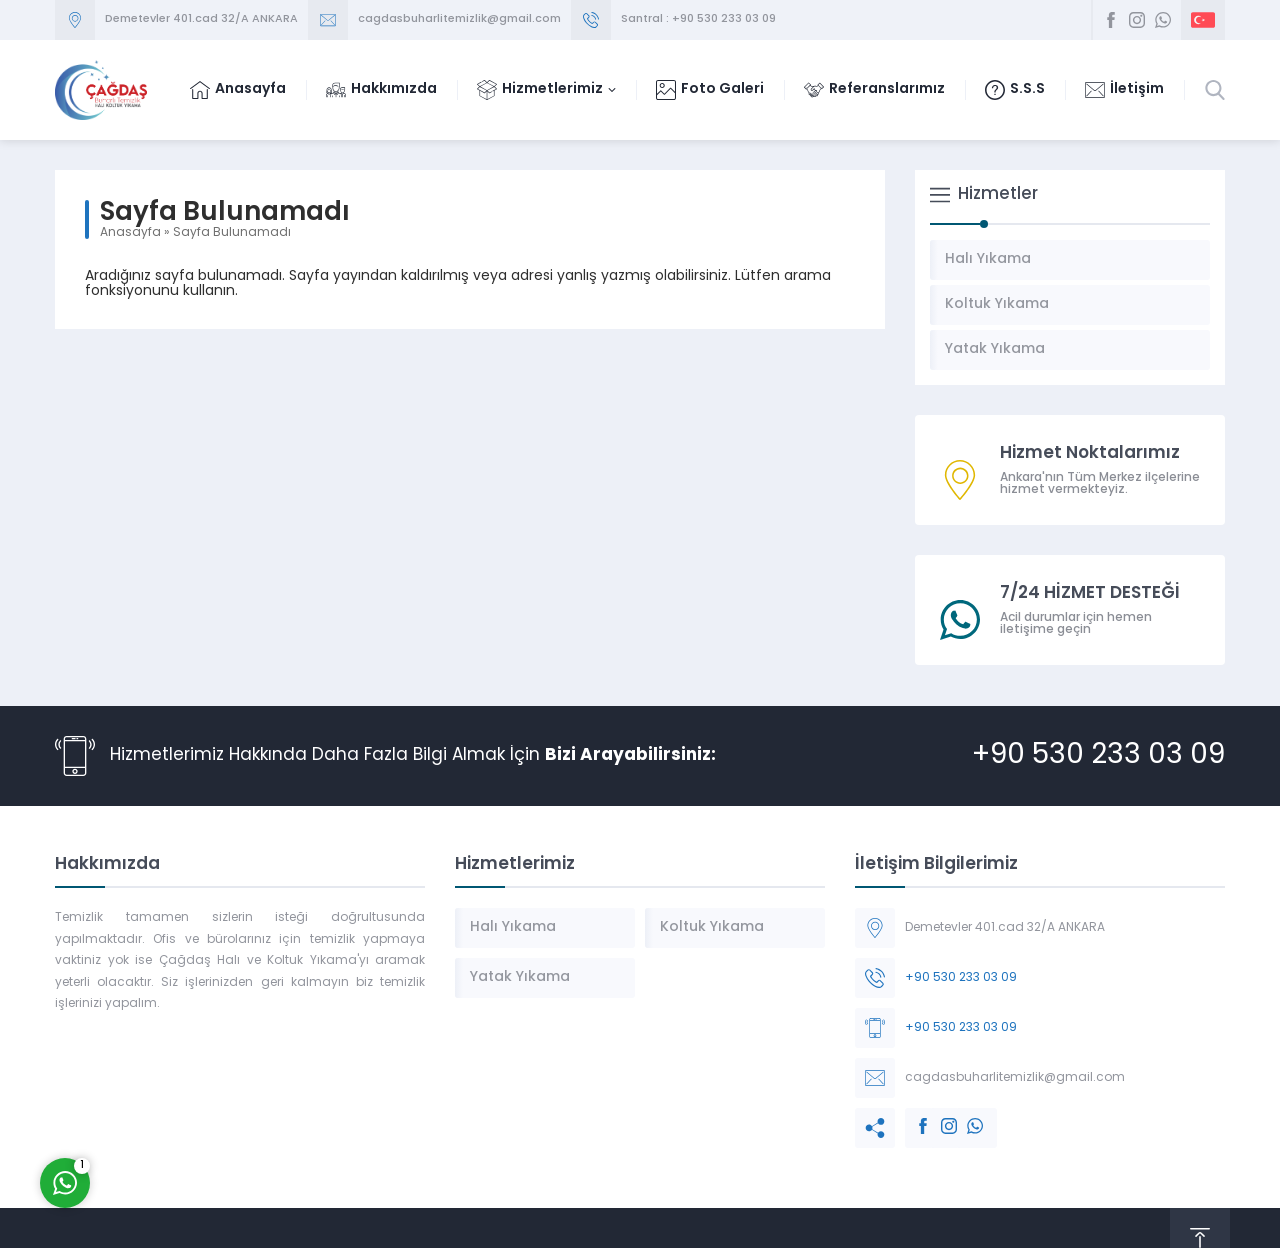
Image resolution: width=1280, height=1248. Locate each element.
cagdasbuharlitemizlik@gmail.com (459, 19)
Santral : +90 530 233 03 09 (698, 19)
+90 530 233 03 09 (1098, 756)
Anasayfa (130, 233)
